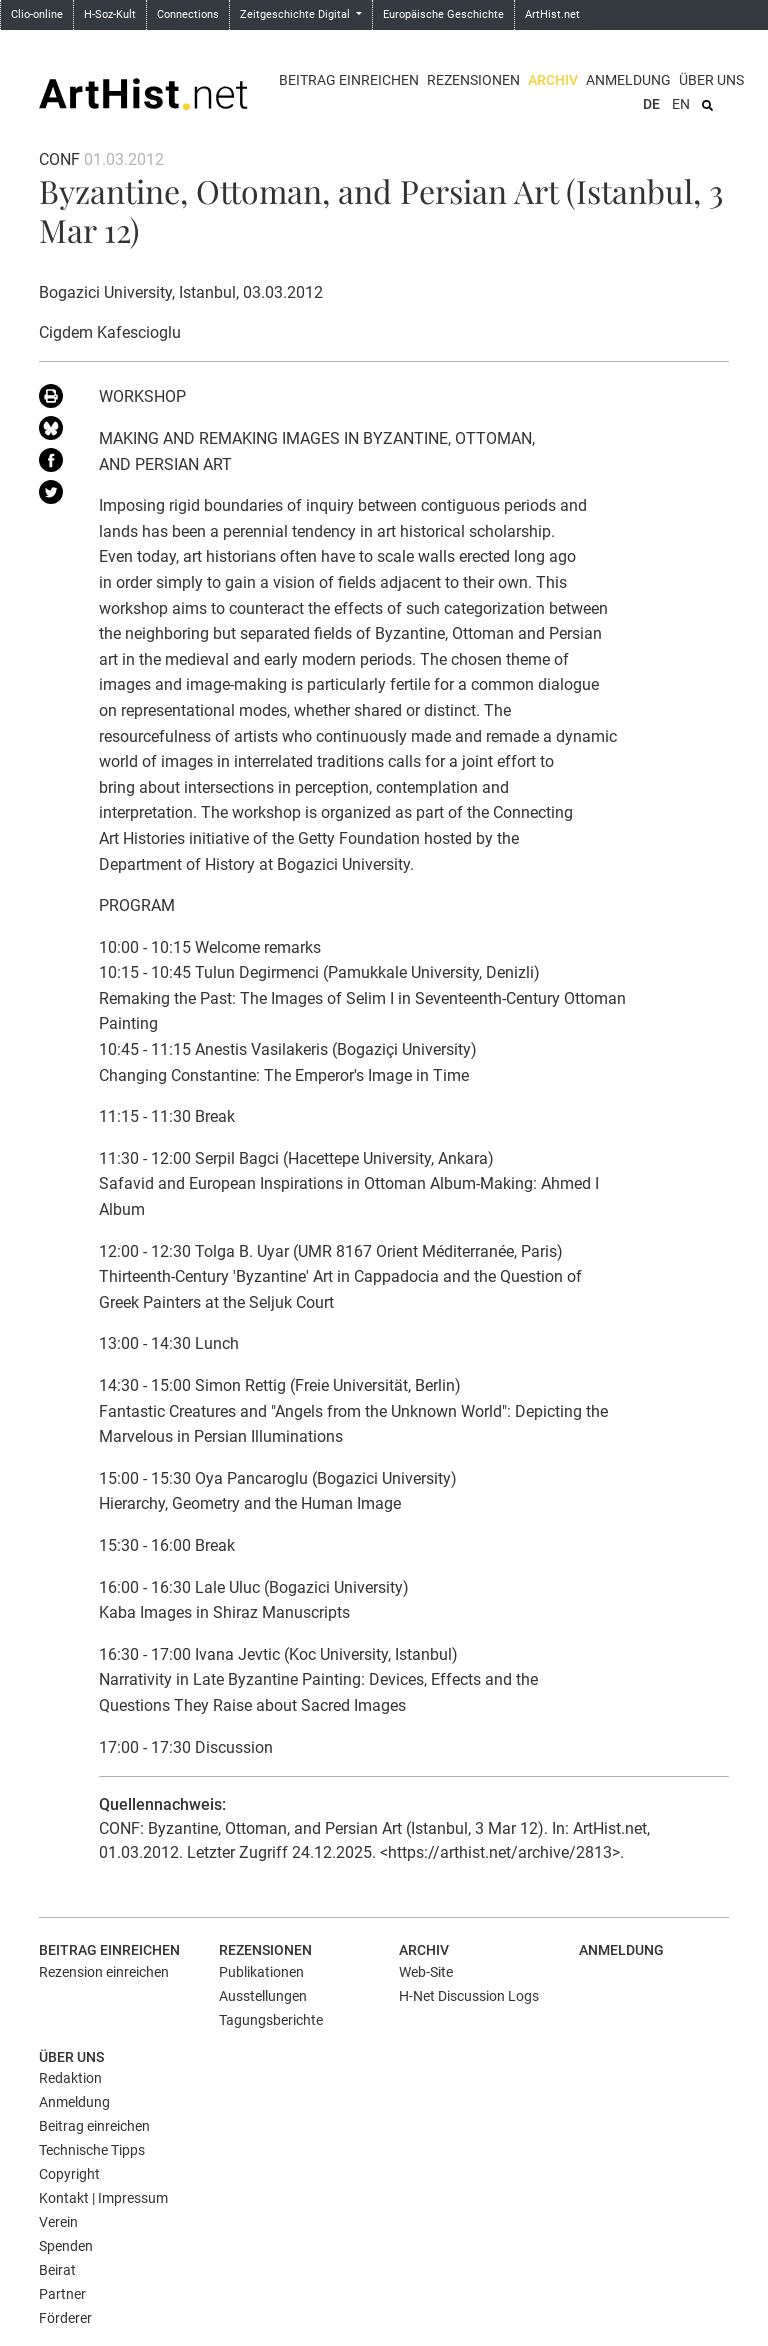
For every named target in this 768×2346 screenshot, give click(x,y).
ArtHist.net (552, 14)
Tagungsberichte (271, 2020)
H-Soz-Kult (110, 14)
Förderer (65, 2318)
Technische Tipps (92, 2150)
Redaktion (70, 2078)
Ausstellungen (263, 1996)
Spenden (66, 2246)
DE (651, 104)
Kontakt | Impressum (103, 2198)
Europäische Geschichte (443, 14)
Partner (62, 2294)
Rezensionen (473, 80)
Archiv (553, 80)
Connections (188, 14)
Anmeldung (628, 80)
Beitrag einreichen (349, 80)
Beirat (57, 2270)
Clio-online (37, 14)
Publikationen (261, 1972)
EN (681, 104)
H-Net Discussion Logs (469, 1996)
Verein (58, 2222)
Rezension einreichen (104, 1972)
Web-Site (426, 1972)
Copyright (69, 2174)
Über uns (711, 80)
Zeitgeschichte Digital (296, 14)
